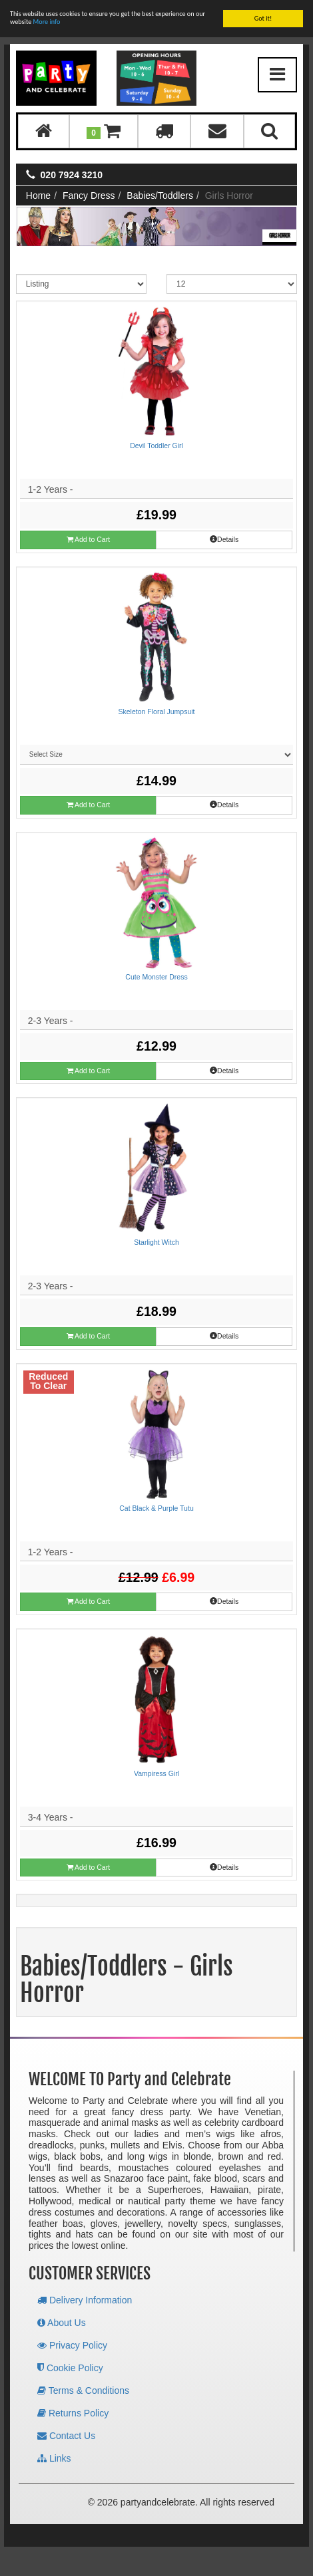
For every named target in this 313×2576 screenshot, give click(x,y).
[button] (103, 131)
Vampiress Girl (156, 1773)
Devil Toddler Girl (156, 446)
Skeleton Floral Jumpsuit (157, 711)
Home (38, 195)
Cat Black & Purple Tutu (156, 1508)
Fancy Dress (89, 195)
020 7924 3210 (72, 175)
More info (47, 21)
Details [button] (224, 539)
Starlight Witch (156, 1242)
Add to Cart (88, 539)
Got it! (263, 18)
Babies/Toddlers (160, 195)
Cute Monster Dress (156, 977)
